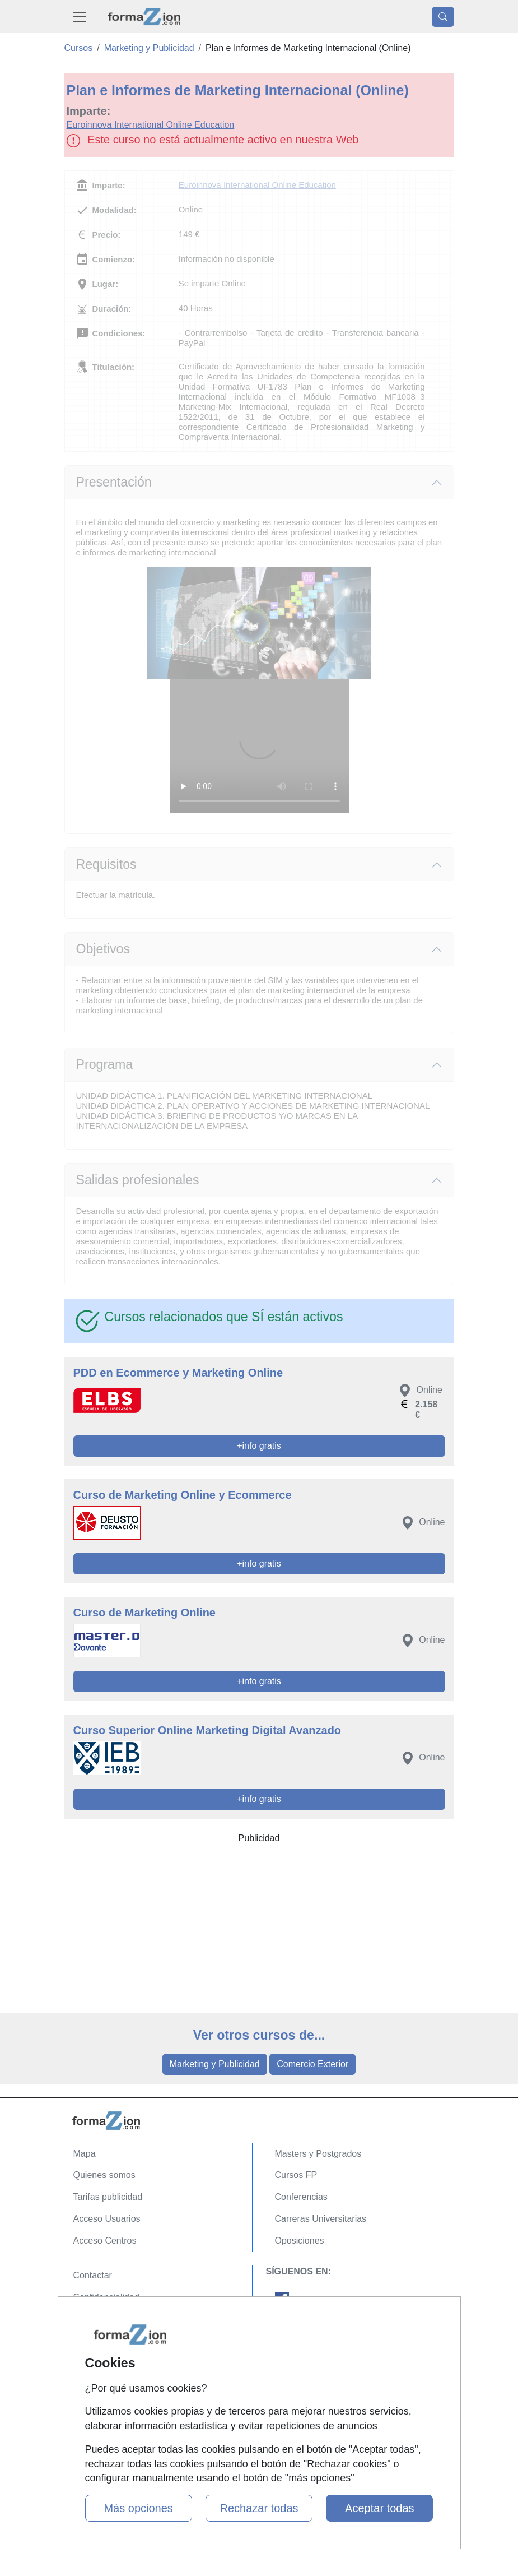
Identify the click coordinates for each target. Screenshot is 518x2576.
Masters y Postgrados (318, 2153)
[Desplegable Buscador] (443, 17)
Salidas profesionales (137, 1180)
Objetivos (103, 949)
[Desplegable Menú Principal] (79, 16)
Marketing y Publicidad (215, 2064)
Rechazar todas (259, 2508)
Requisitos (106, 864)
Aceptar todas (379, 2508)
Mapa (84, 2153)
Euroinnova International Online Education (151, 124)
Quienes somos (104, 2175)
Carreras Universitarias (321, 2218)
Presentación (114, 482)
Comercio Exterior (312, 2064)
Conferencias (301, 2197)
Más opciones (138, 2508)
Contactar (92, 2275)
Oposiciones (299, 2240)
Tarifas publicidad (108, 2197)
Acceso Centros (105, 2240)
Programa (104, 1064)
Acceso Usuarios (107, 2218)
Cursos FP (296, 2175)
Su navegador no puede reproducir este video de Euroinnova (259, 746)
